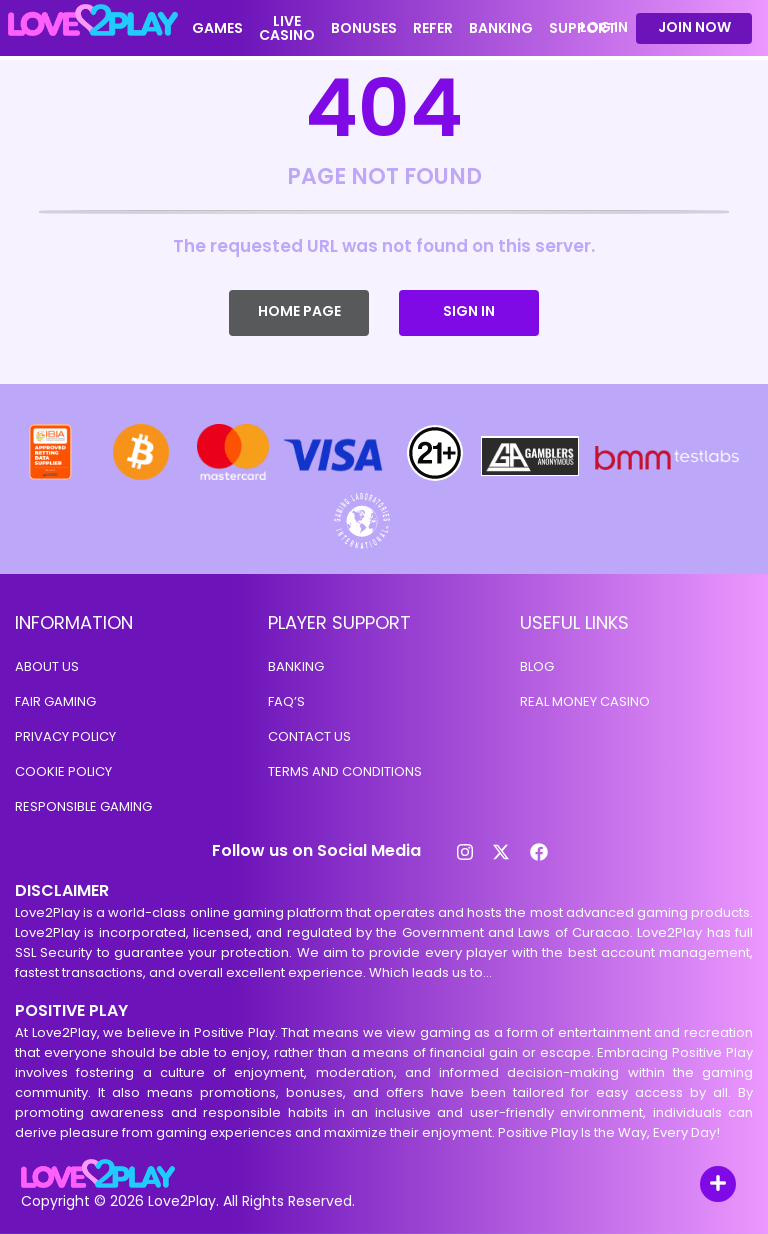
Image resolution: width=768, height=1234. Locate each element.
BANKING (501, 28)
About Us (47, 666)
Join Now (694, 27)
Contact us (309, 736)
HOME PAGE (299, 311)
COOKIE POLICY (63, 771)
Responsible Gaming (83, 806)
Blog (537, 666)
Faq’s (286, 701)
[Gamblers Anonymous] (531, 478)
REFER (433, 28)
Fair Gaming (55, 701)
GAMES (217, 28)
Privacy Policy (65, 736)
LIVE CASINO (287, 28)
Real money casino (585, 701)
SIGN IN (469, 311)
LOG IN (604, 27)
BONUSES (364, 28)
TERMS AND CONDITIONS (345, 771)
